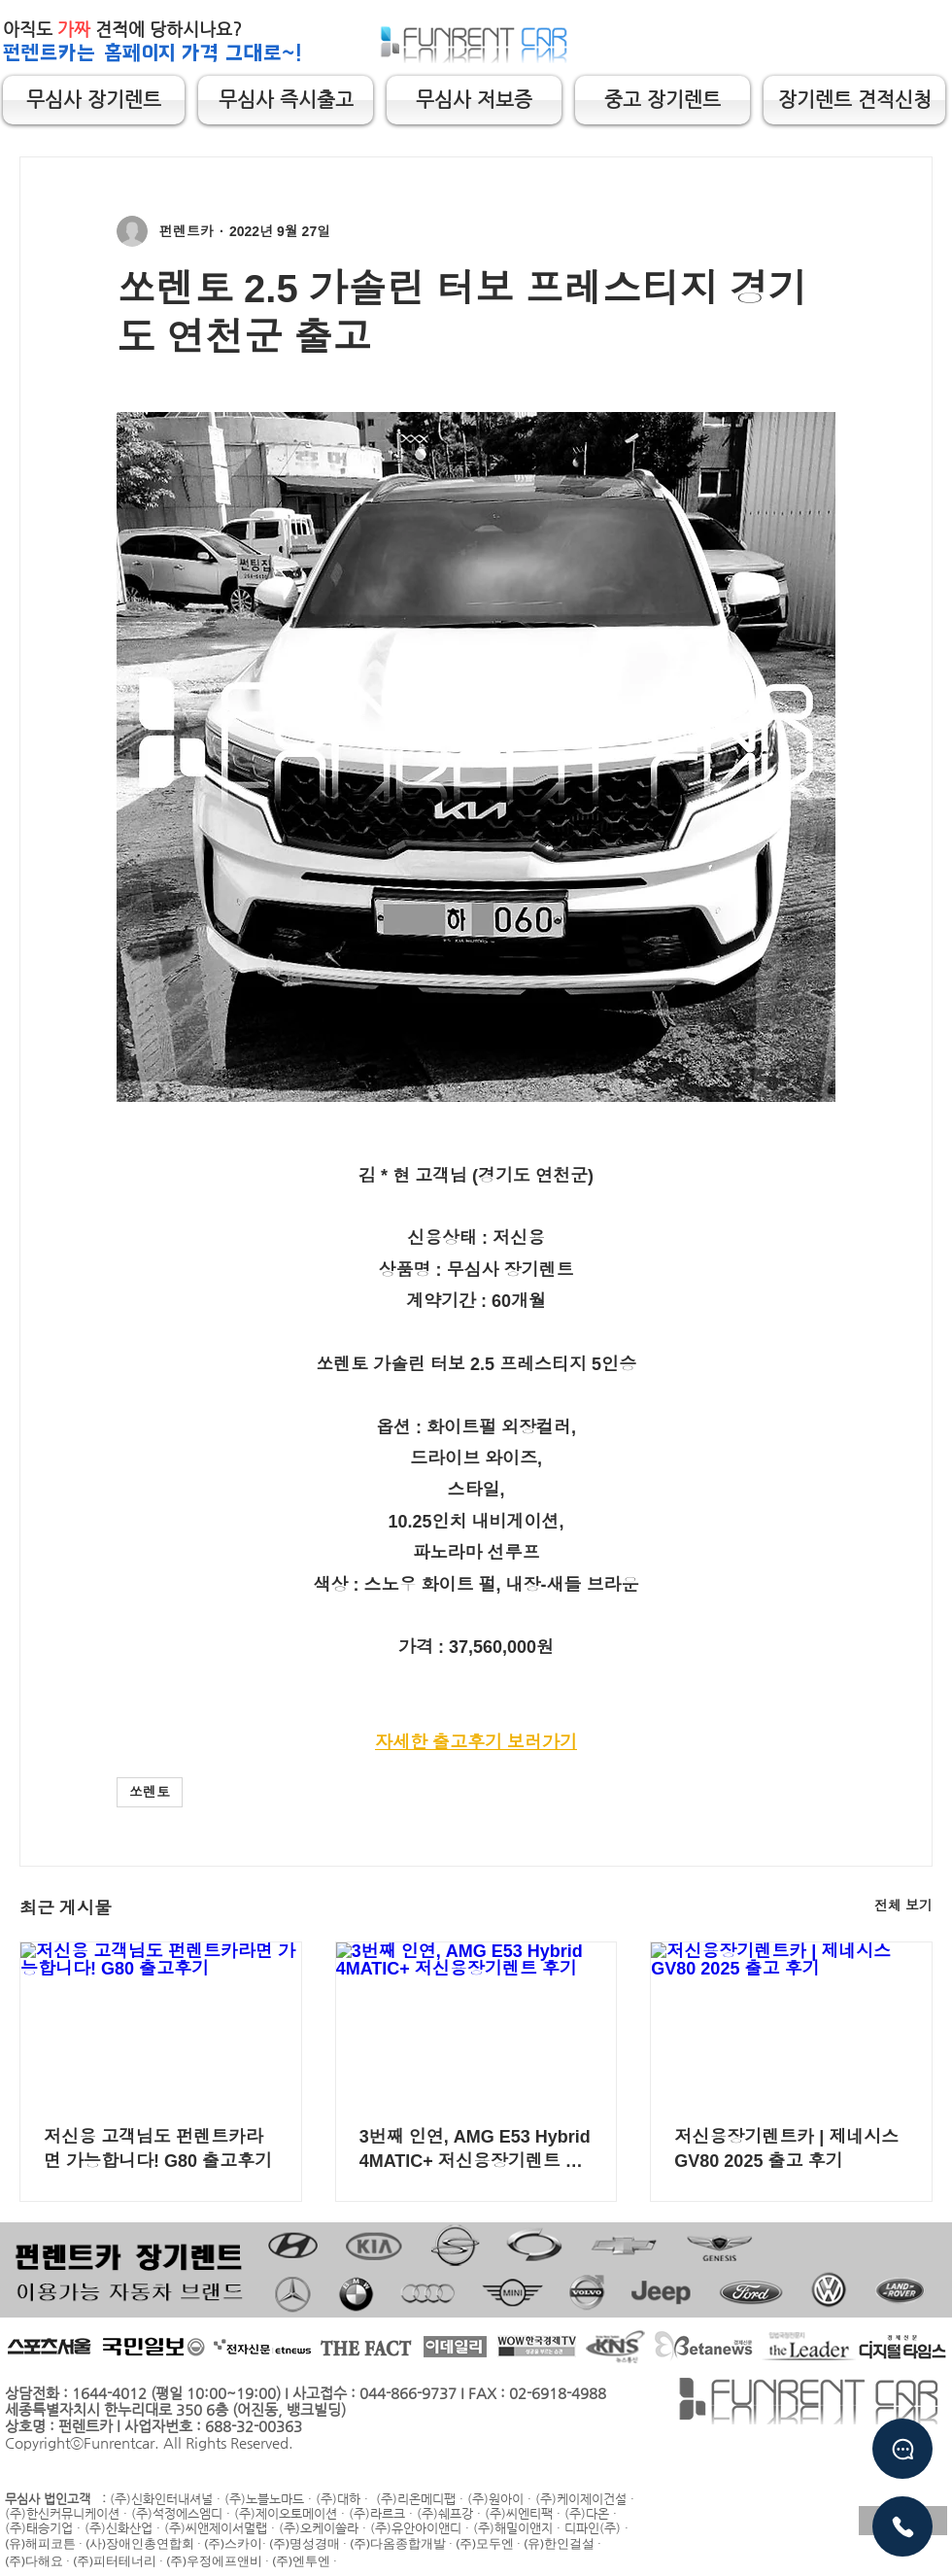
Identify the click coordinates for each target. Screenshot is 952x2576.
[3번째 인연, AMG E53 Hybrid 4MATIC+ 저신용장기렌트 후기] (476, 2021)
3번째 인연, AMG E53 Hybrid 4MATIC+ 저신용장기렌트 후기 (475, 2149)
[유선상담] (902, 2526)
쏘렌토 (149, 1792)
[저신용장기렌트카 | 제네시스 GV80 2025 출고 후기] (791, 2021)
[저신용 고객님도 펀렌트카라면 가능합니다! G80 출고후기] (160, 2021)
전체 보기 (903, 1905)
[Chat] (902, 2449)
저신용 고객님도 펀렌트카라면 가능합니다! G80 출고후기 (158, 2149)
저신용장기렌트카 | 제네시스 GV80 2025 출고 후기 (786, 2149)
